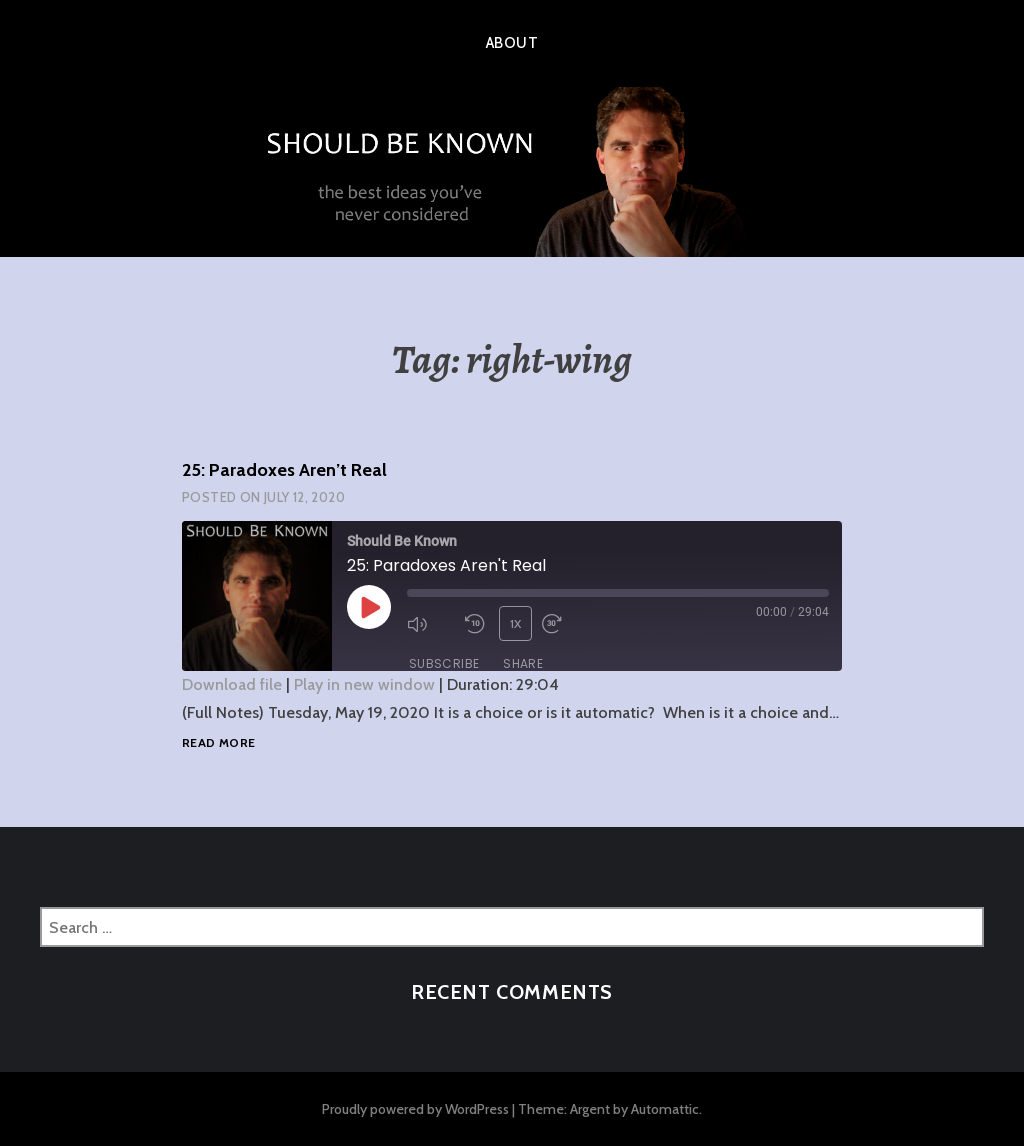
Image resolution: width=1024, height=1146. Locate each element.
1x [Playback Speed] (516, 623)
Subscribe (444, 663)
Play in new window (364, 684)
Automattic (665, 1109)
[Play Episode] (369, 607)
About (512, 43)
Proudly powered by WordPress (415, 1109)
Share (523, 663)
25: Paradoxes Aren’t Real (284, 470)
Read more (218, 743)
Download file (232, 684)
